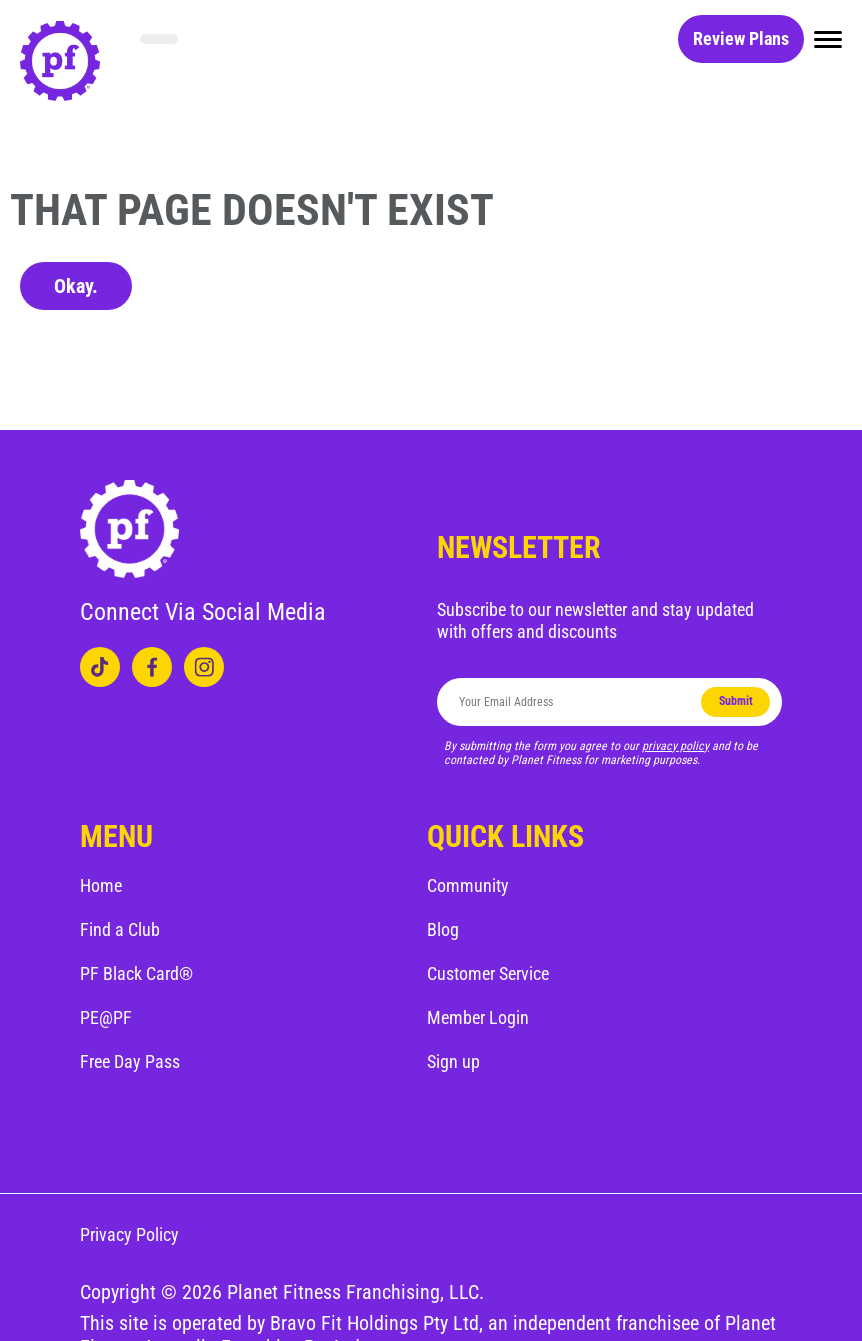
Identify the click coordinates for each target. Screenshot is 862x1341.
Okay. (76, 286)
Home (101, 885)
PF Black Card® (136, 973)
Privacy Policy (129, 1234)
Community (468, 885)
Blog (443, 929)
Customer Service (488, 973)
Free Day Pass (130, 1061)
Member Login (478, 1017)
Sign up (453, 1061)
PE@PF (106, 1017)
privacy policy (675, 746)
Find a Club (120, 929)
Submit (736, 701)
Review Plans (741, 38)
